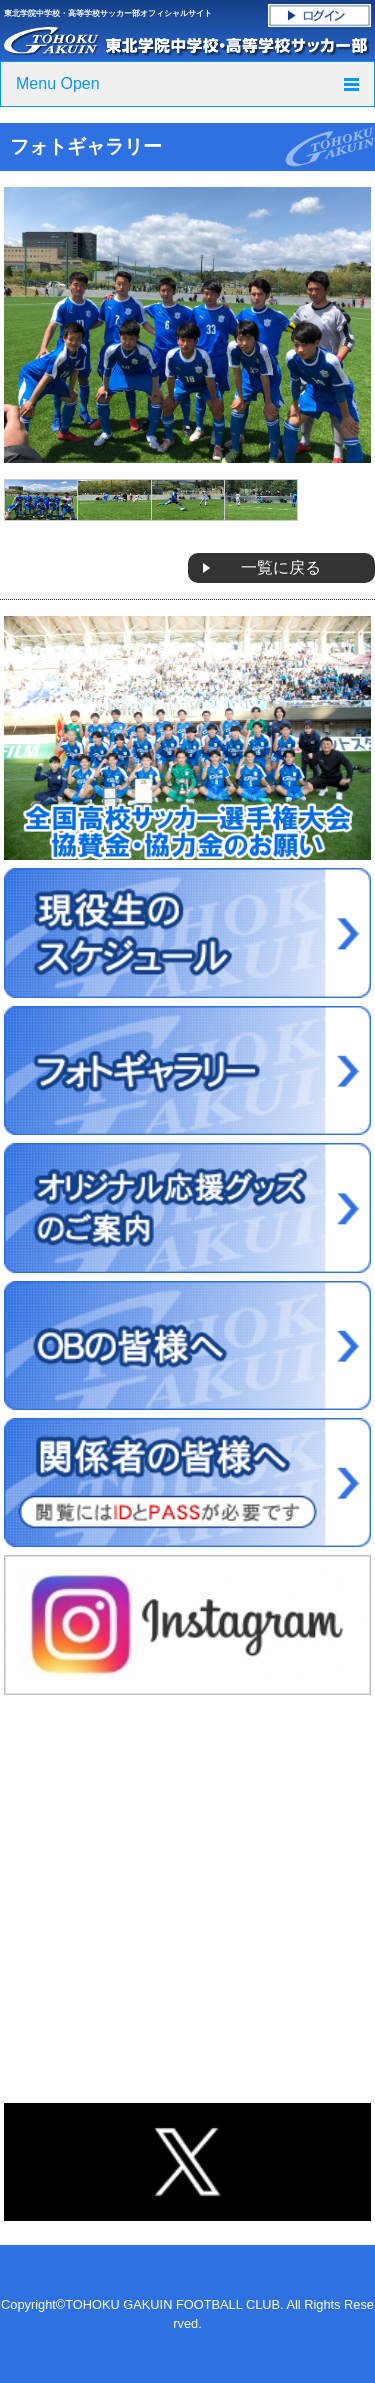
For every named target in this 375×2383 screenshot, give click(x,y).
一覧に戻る (281, 567)
